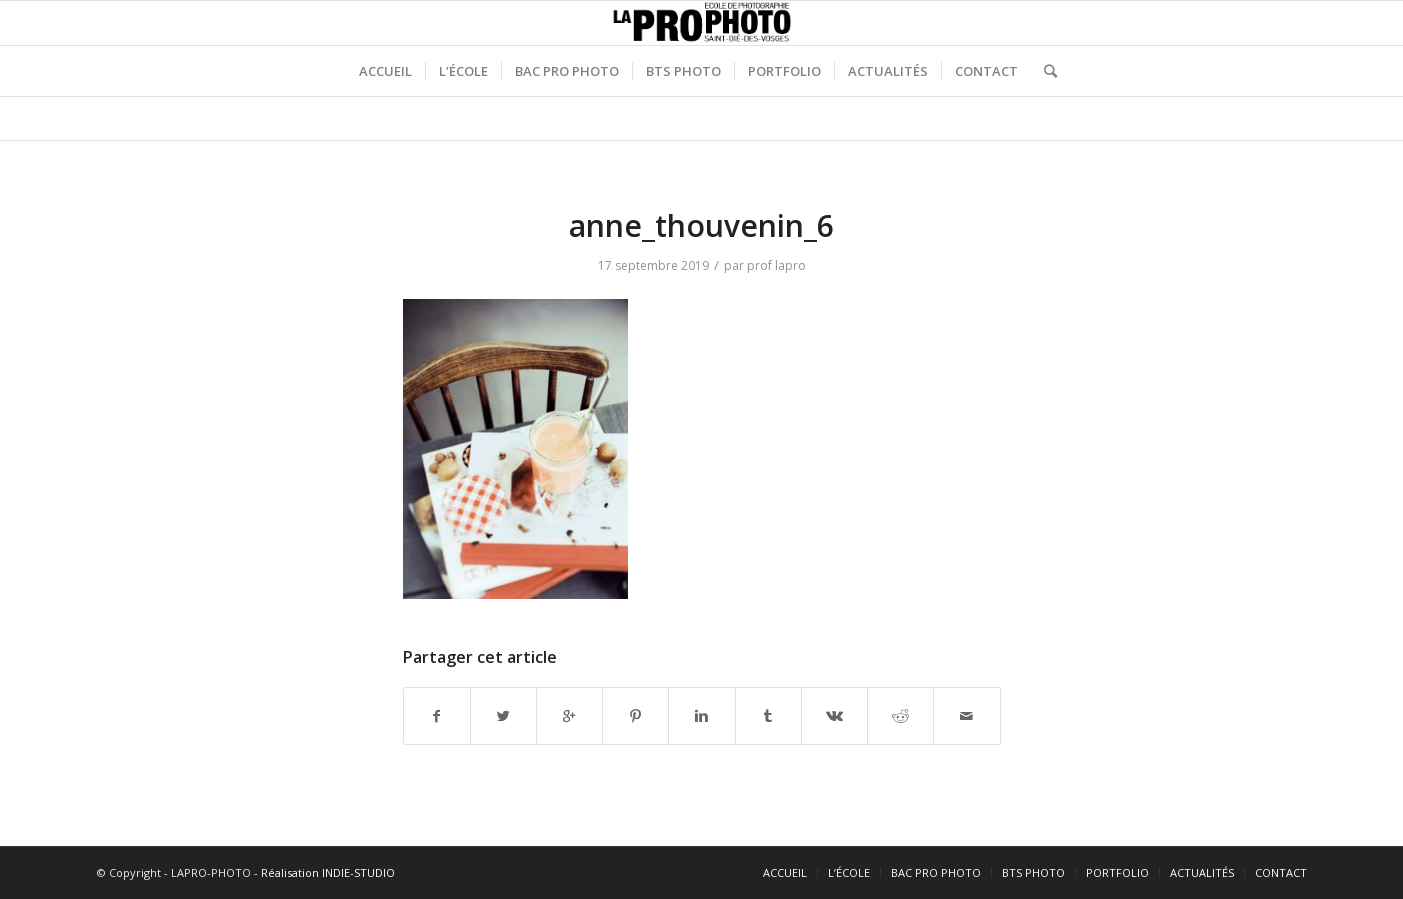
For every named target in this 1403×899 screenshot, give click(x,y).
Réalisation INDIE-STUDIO (328, 872)
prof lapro (776, 265)
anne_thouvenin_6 (701, 225)
